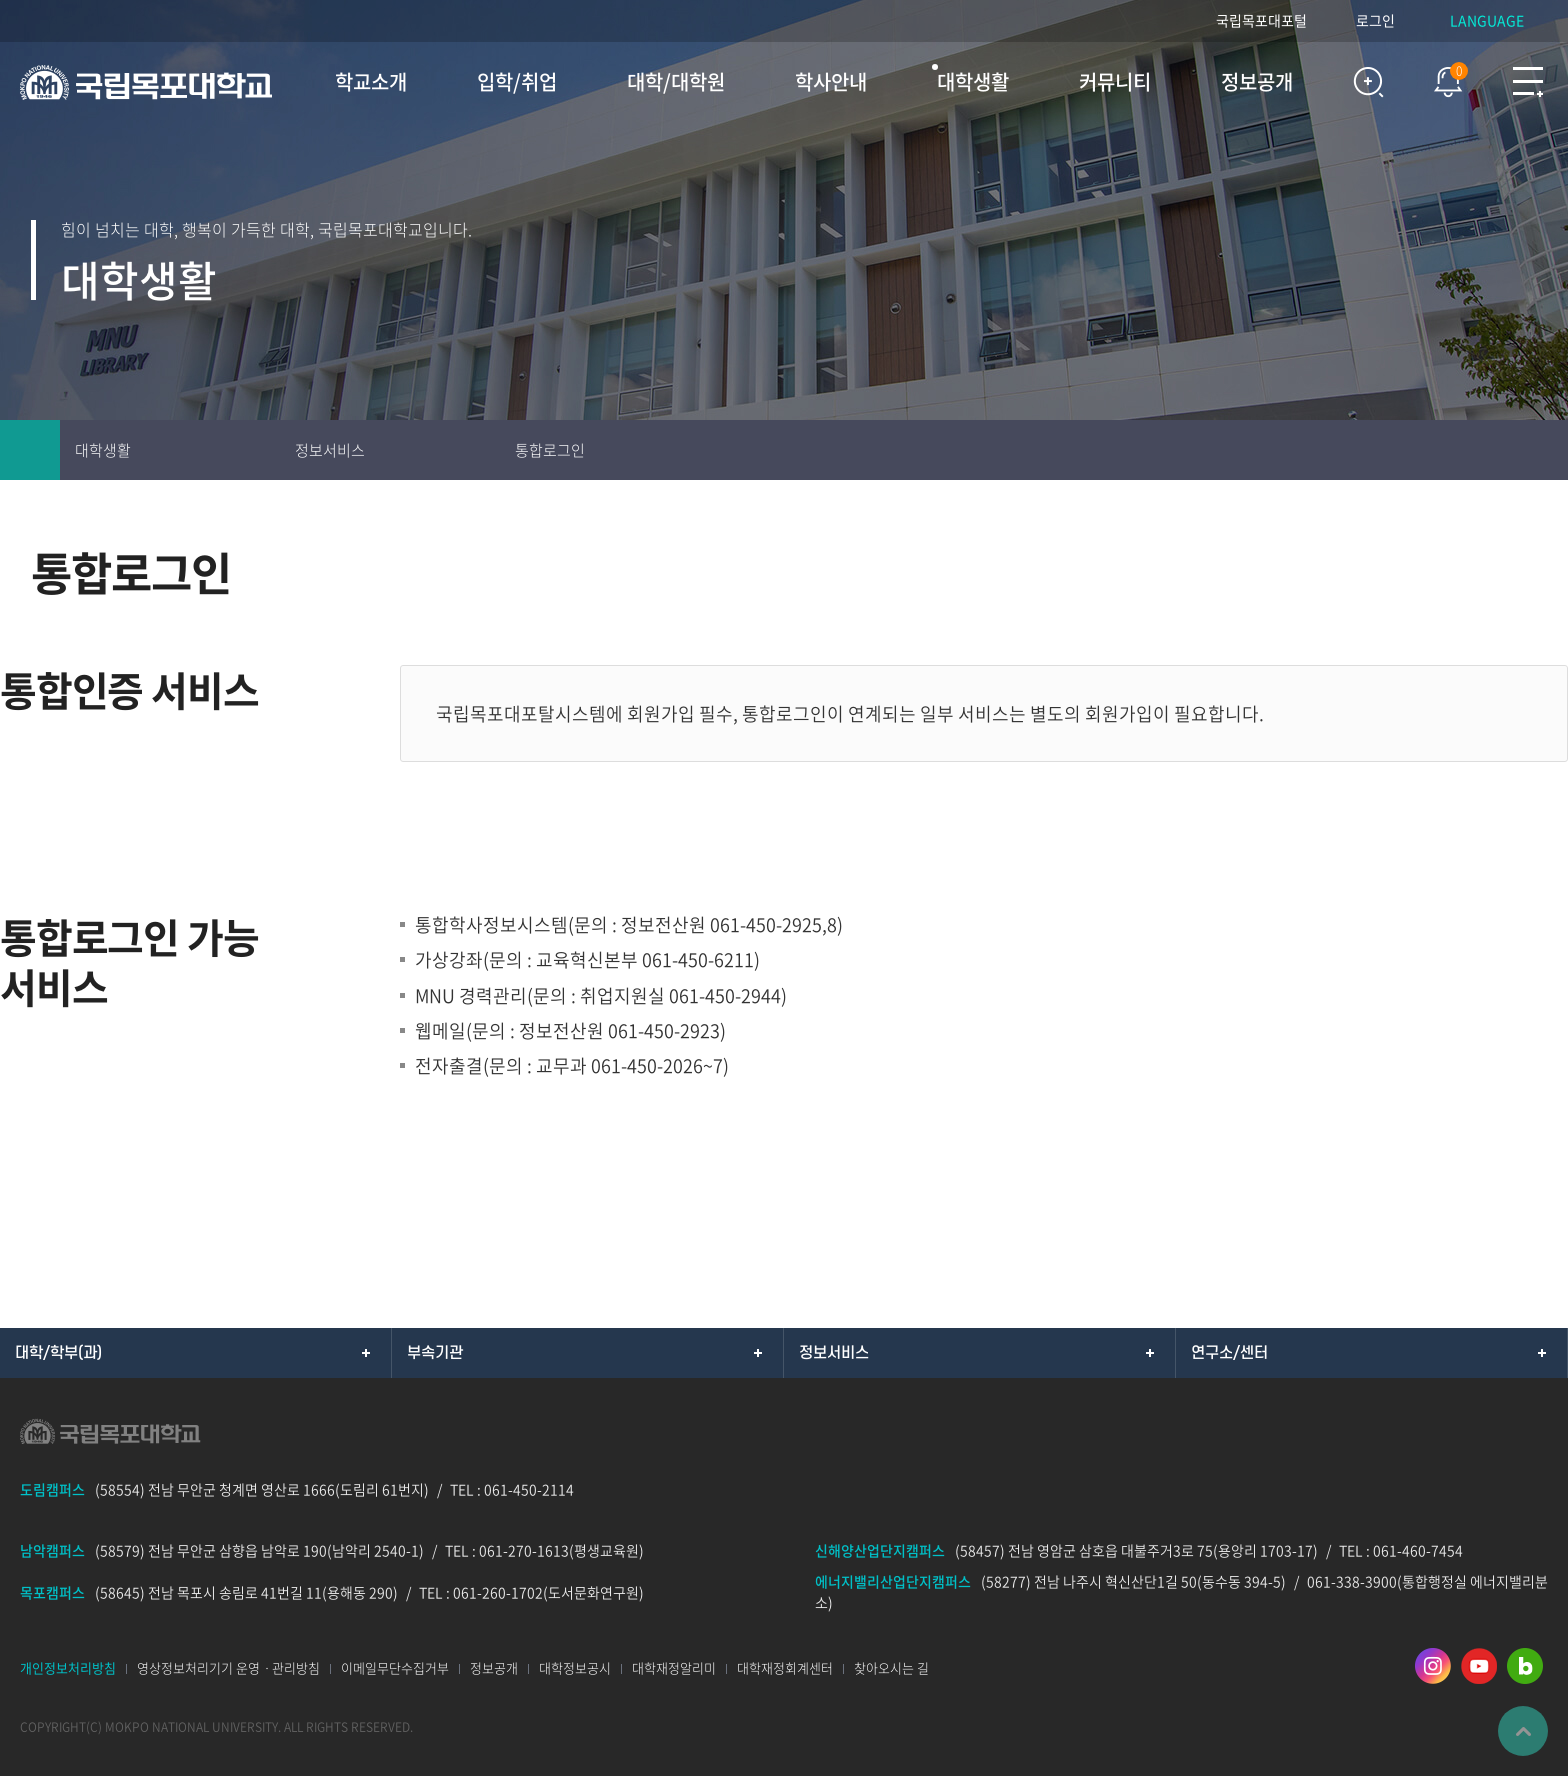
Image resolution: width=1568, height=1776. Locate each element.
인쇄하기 (1418, 450)
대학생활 (973, 81)
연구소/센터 (1229, 1353)
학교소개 (371, 81)
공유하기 (1538, 450)
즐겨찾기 (1478, 450)
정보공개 (1257, 81)
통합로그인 (550, 450)
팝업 (1438, 77)
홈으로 (30, 450)
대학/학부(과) (58, 1353)
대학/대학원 (676, 81)
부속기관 (435, 1353)
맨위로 (1523, 1731)
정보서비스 (330, 450)
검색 (1368, 82)
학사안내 (831, 81)
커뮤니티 (1115, 81)
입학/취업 (517, 81)
